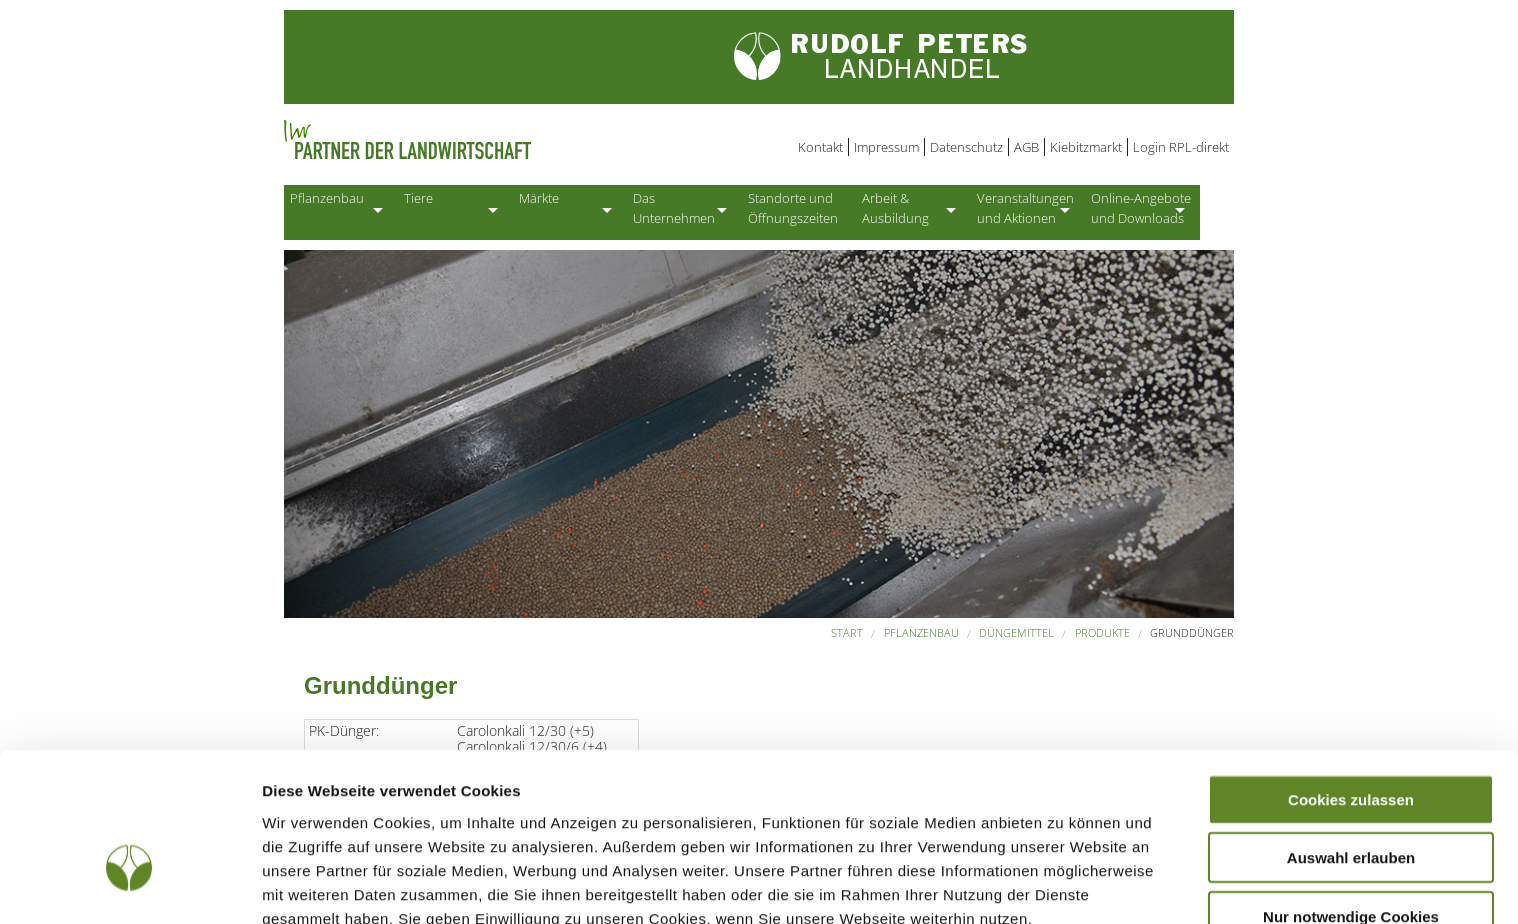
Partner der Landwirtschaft (488, 140)
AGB (1026, 147)
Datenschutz (966, 147)
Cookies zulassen (1351, 676)
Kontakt (820, 147)
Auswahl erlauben (1351, 735)
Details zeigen (1063, 884)
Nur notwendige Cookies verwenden (1351, 802)
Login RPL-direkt (1181, 147)
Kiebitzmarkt (1086, 147)
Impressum (886, 147)
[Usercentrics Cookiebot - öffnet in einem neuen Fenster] (129, 885)
